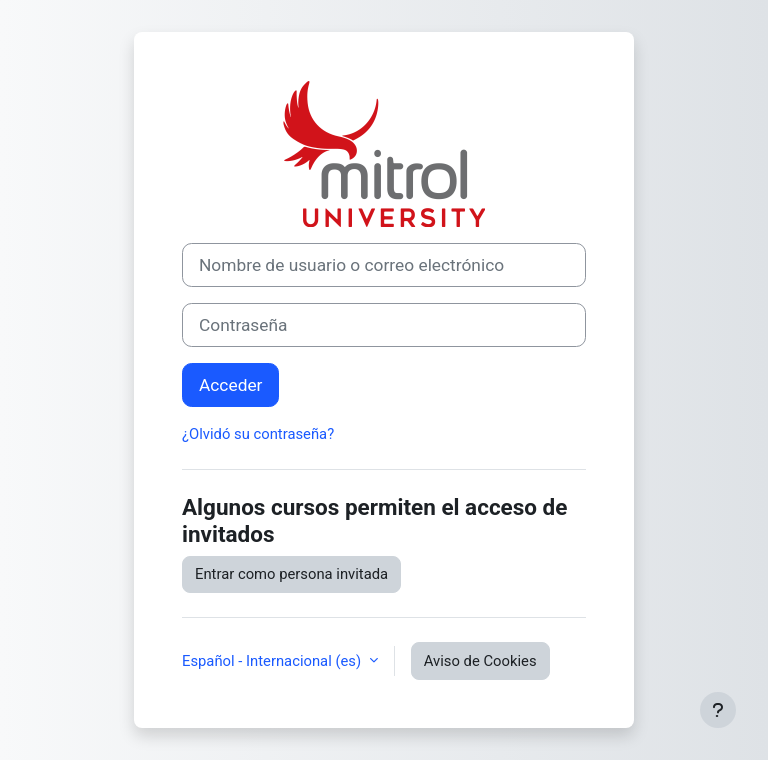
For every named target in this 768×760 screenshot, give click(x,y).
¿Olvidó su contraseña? (258, 434)
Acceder (230, 385)
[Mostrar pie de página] (718, 710)
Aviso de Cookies (480, 661)
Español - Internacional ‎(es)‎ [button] (273, 661)
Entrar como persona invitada (291, 574)
